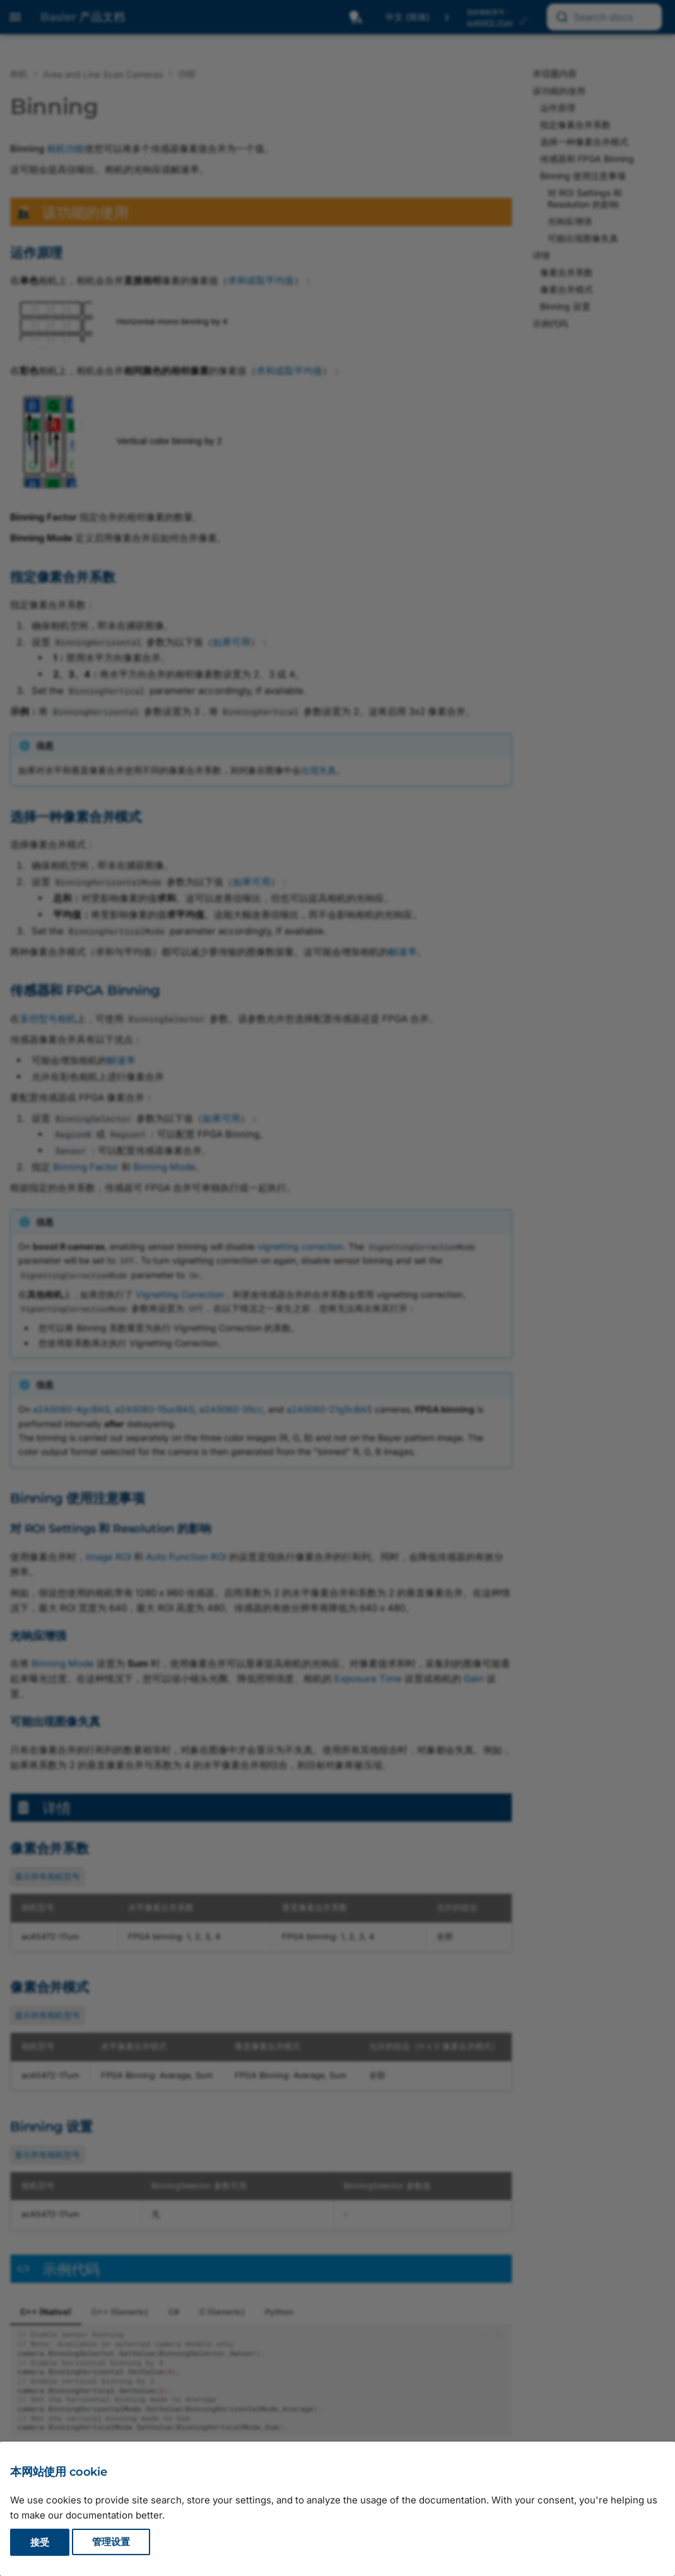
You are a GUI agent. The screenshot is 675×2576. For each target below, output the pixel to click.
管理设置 (111, 2542)
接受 (39, 2542)
